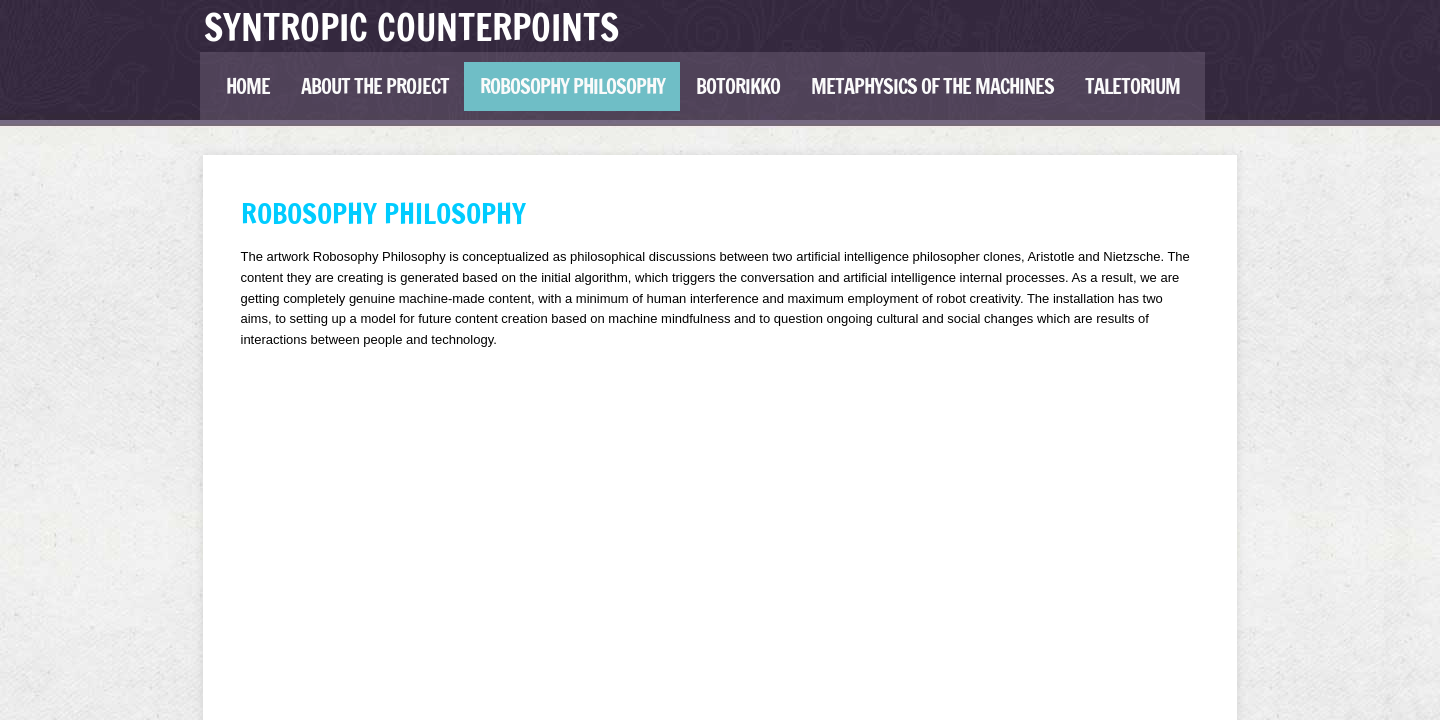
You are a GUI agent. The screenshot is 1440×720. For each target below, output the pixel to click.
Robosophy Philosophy (572, 86)
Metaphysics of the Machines (932, 86)
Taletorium (1132, 86)
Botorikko (738, 86)
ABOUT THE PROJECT (375, 86)
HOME (248, 86)
